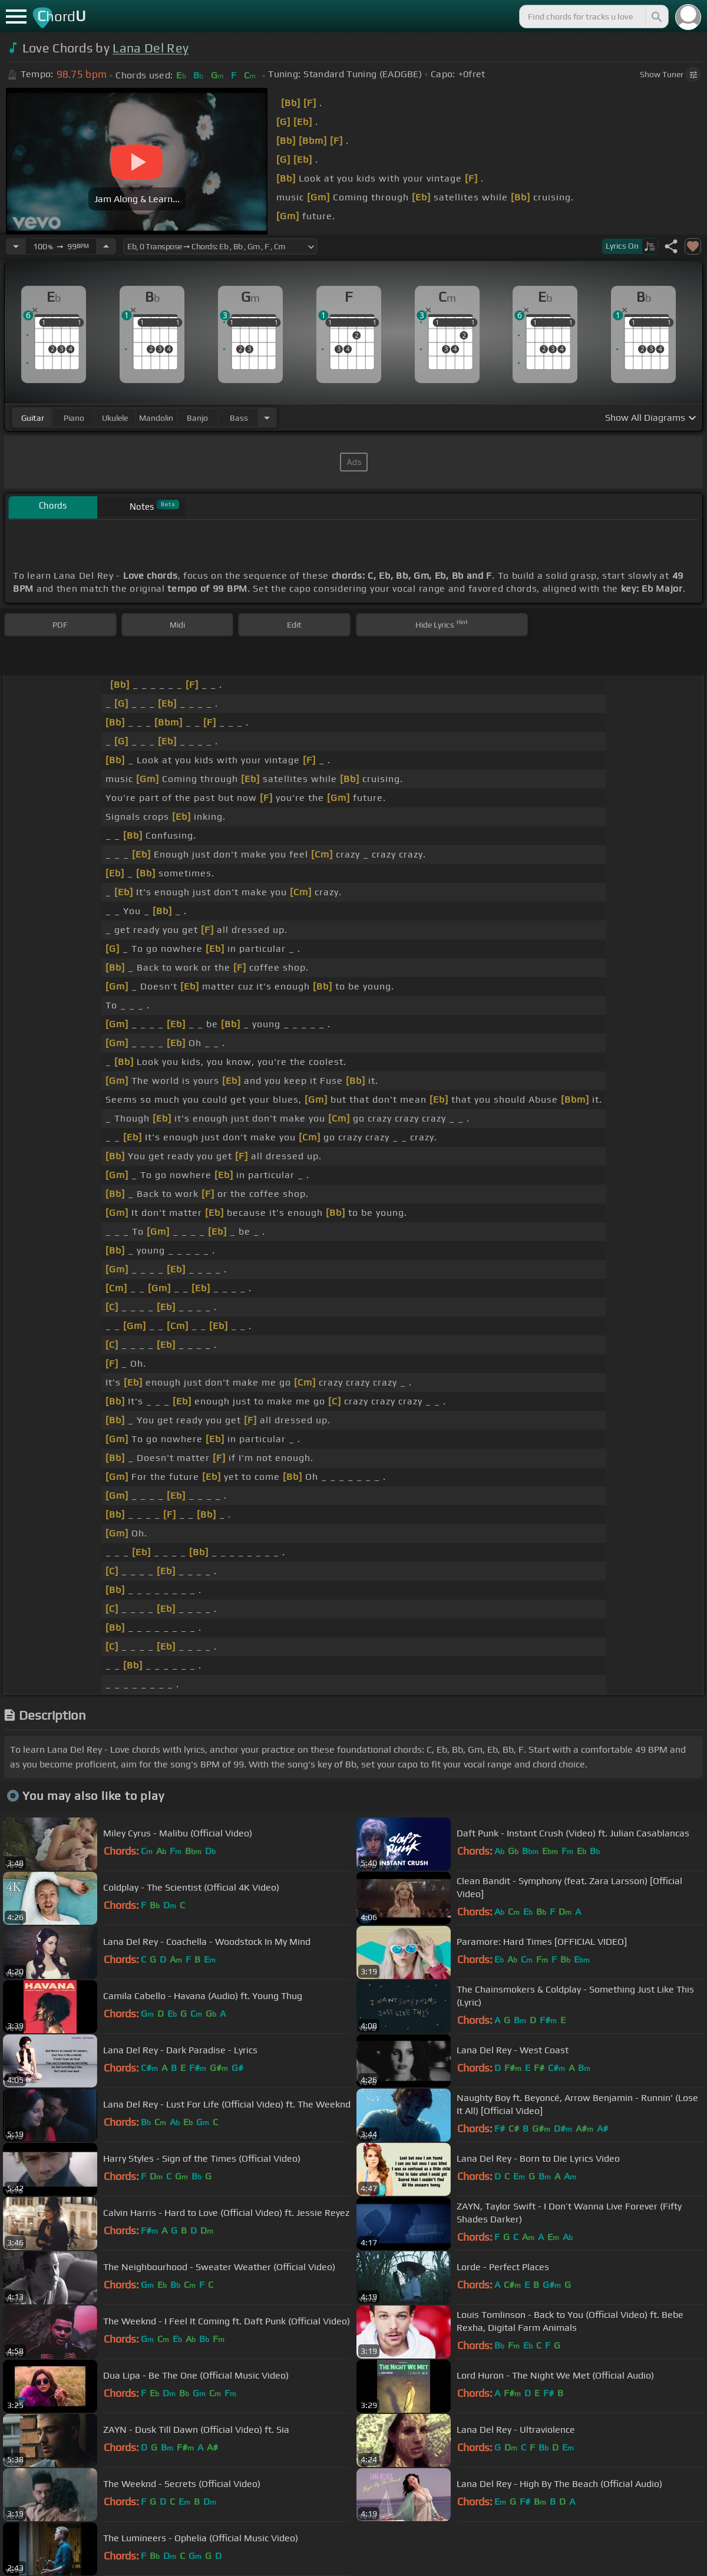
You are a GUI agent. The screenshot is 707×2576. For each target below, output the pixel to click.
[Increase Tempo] (106, 246)
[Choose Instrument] (267, 417)
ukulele (115, 418)
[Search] (655, 16)
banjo (197, 418)
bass (239, 418)
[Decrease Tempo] (16, 246)
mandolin (156, 418)
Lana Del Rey (151, 48)
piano (74, 418)
